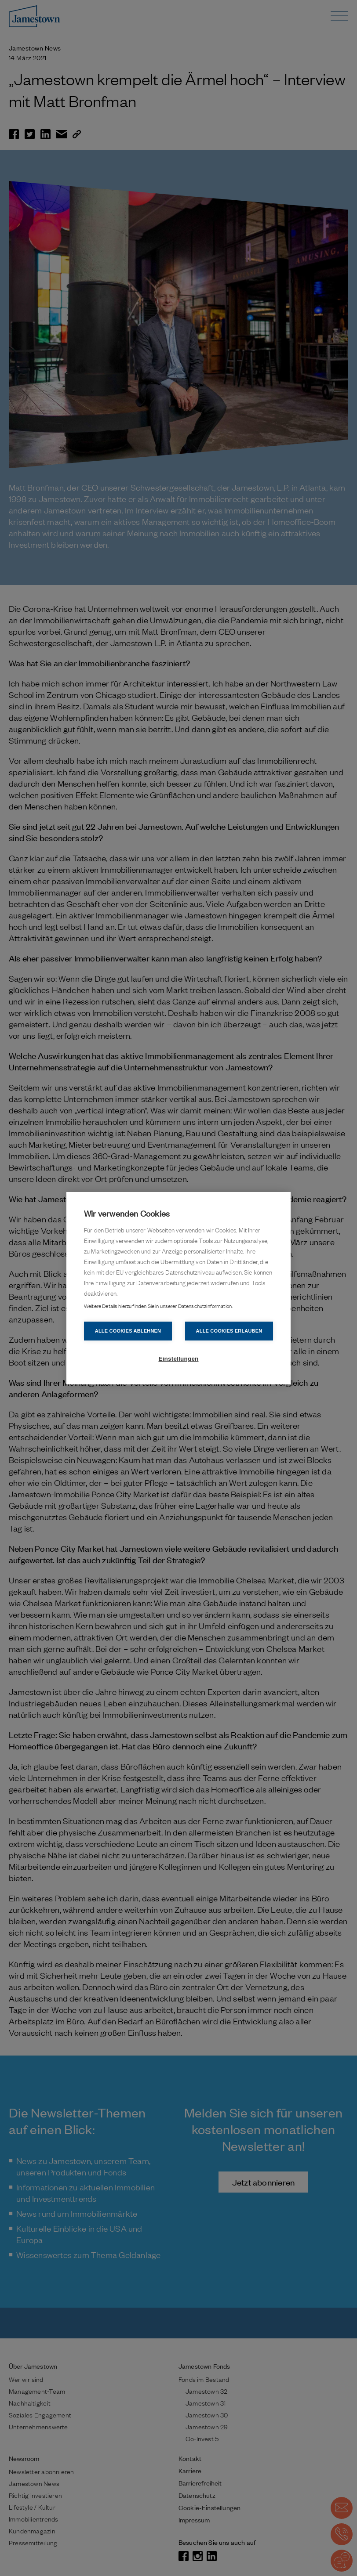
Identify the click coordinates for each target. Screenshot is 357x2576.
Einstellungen (178, 1358)
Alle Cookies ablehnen (128, 1330)
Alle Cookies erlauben (229, 1330)
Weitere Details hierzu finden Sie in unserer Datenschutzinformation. (158, 1306)
